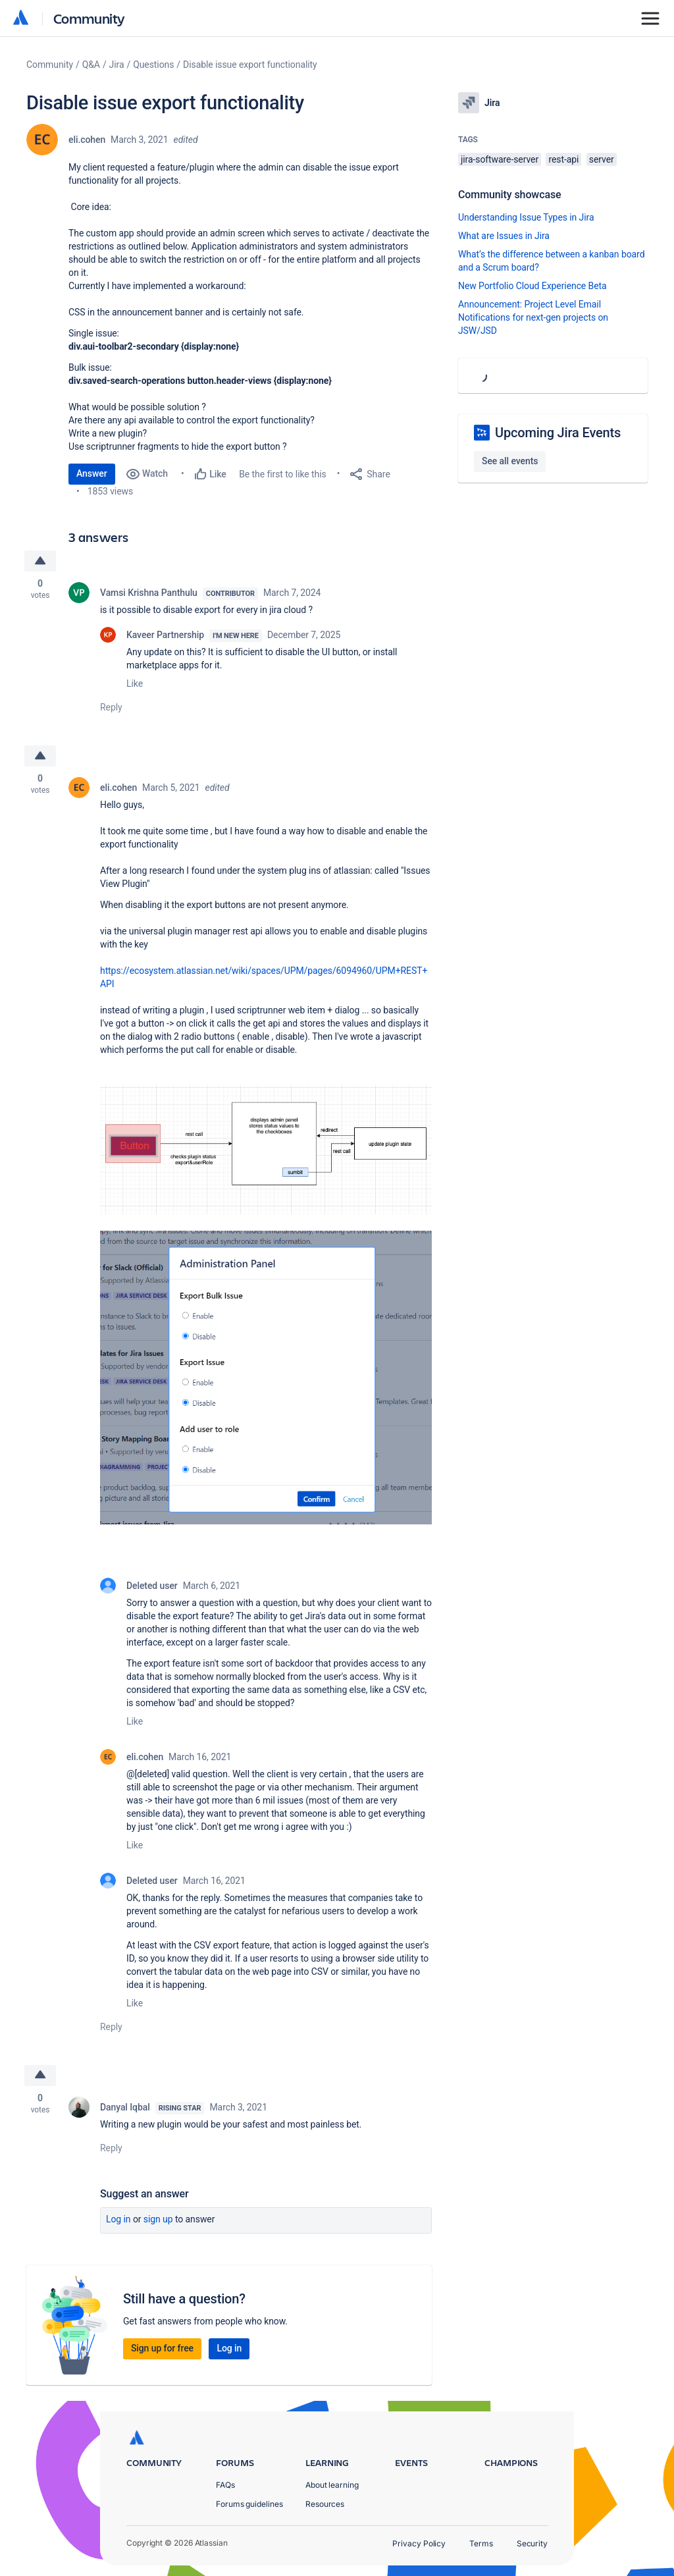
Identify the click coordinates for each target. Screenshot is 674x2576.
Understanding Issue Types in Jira (526, 217)
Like (134, 683)
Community (89, 18)
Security (532, 2543)
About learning (332, 2485)
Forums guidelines (249, 2504)
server (601, 159)
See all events (510, 461)
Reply (111, 707)
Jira (116, 64)
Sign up (158, 2219)
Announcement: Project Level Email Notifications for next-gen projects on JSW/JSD (533, 317)
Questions (153, 64)
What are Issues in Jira (504, 235)
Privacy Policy (419, 2543)
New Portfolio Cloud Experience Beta (532, 286)
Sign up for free (162, 2348)
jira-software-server (499, 159)
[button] (266, 1149)
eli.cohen (86, 139)
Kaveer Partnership (165, 635)
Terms (481, 2543)
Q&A (91, 64)
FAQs (225, 2485)
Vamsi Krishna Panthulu (148, 592)
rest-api (563, 159)
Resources (324, 2504)
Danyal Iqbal (125, 2107)
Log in (118, 2219)
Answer (91, 473)
